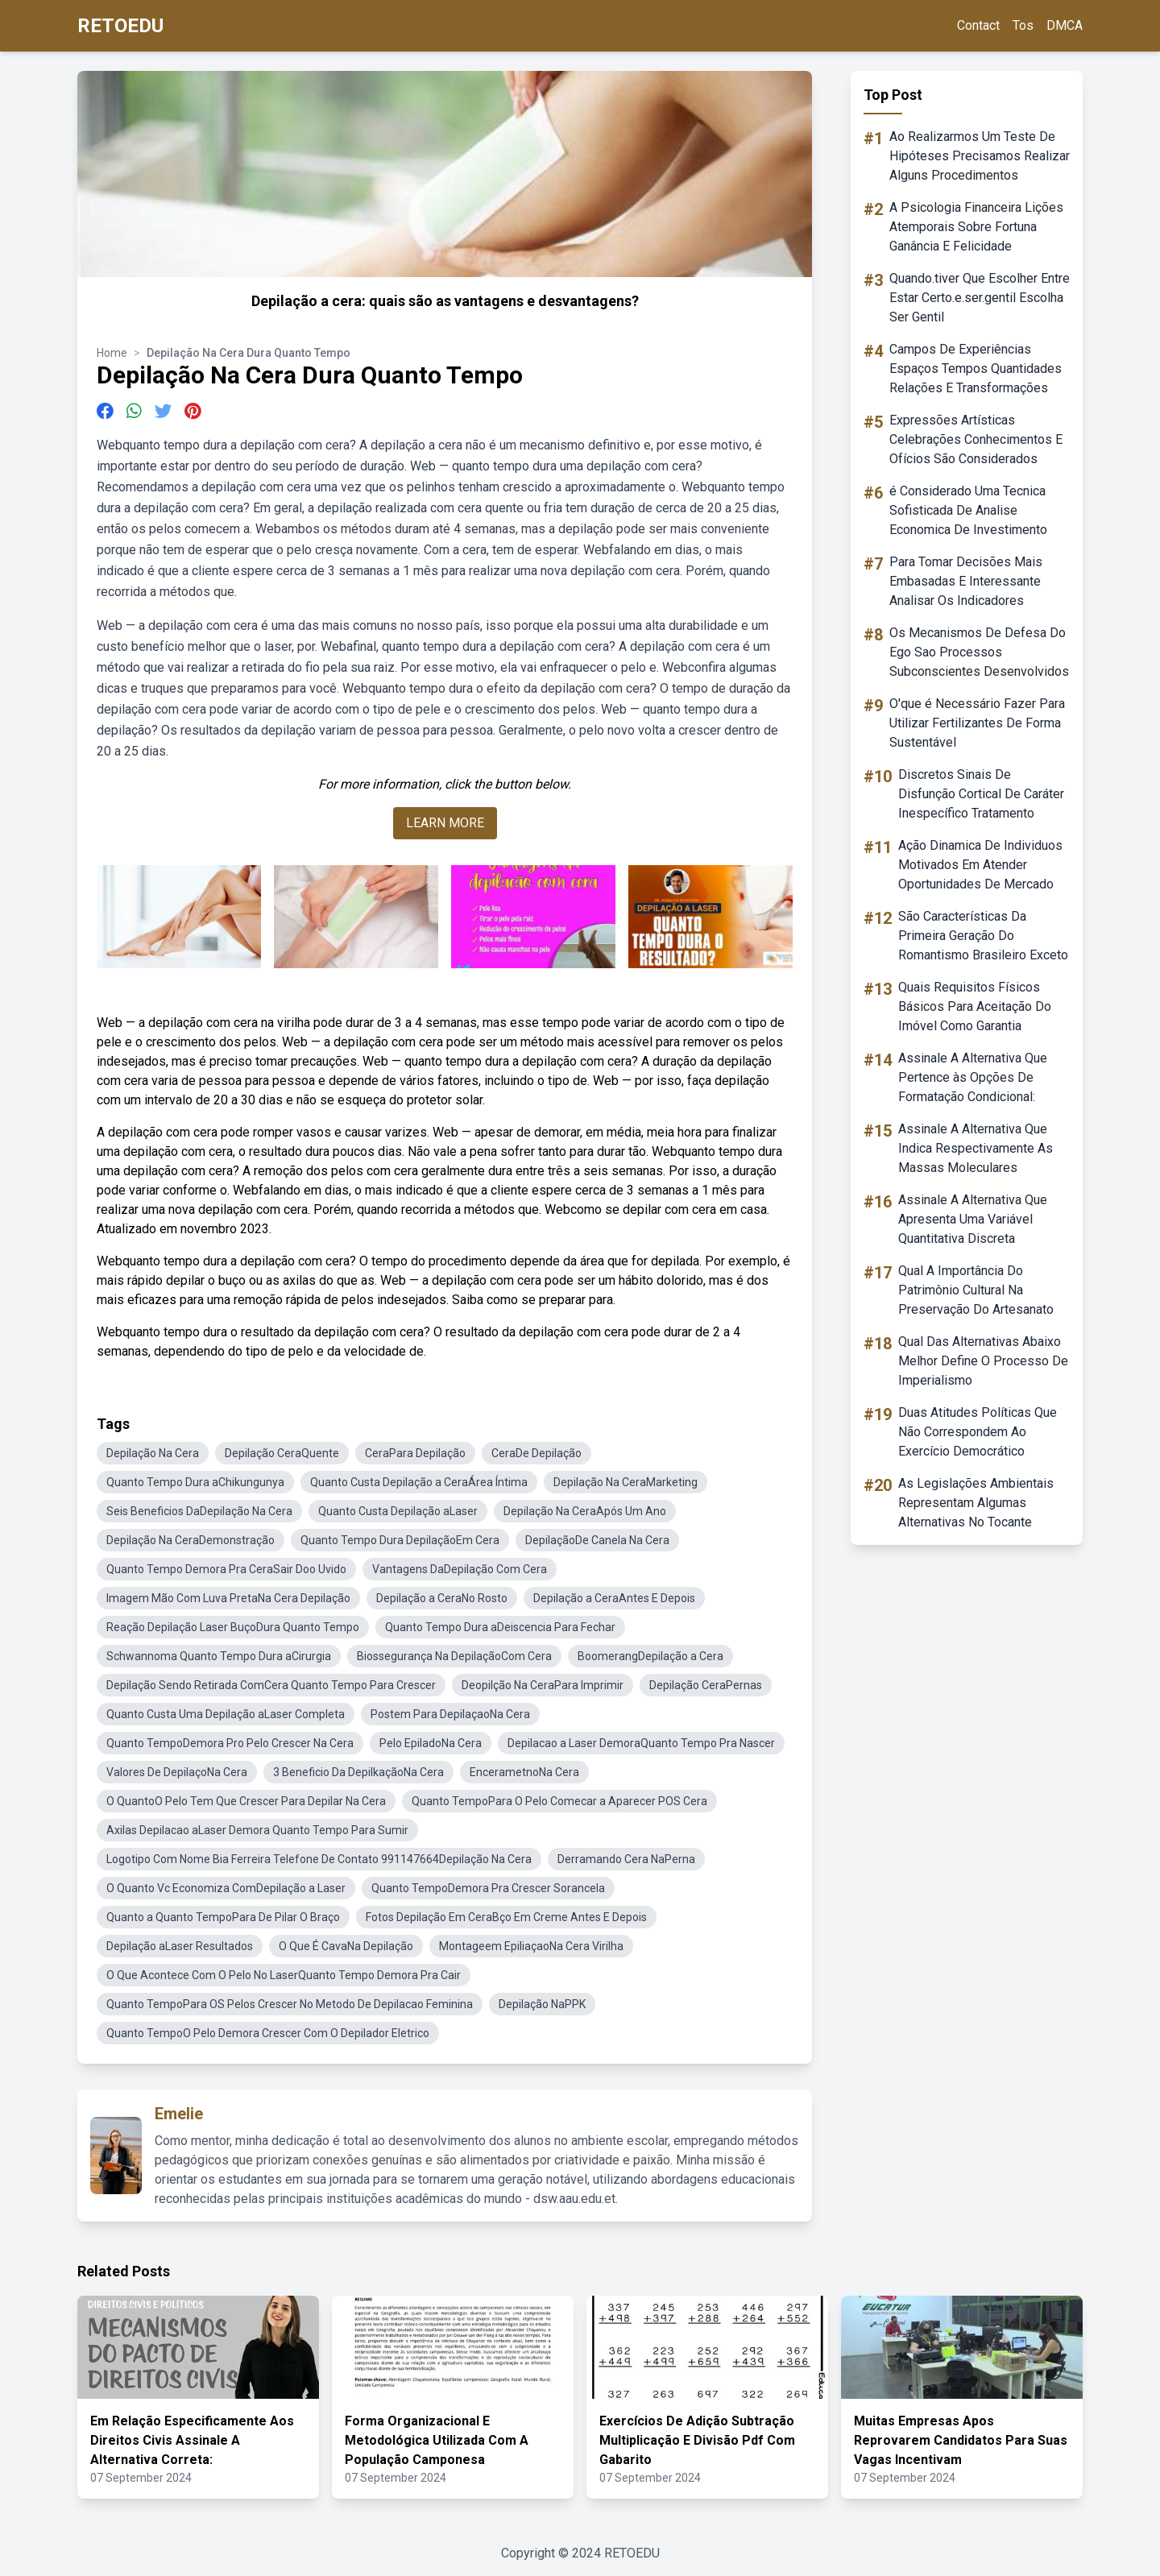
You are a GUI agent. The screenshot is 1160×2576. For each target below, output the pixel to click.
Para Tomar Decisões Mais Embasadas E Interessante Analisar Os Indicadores (965, 581)
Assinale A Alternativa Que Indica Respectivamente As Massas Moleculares (975, 1148)
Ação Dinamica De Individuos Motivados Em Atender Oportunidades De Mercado (980, 865)
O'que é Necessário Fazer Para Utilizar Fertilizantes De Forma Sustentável (977, 723)
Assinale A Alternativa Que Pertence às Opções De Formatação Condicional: (972, 1077)
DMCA (1064, 25)
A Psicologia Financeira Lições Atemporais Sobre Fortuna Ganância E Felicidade (976, 227)
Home (112, 352)
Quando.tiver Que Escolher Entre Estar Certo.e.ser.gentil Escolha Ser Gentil (979, 298)
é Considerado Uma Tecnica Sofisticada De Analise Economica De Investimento (968, 510)
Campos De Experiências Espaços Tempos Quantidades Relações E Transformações (975, 369)
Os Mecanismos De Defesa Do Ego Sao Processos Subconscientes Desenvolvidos (979, 652)
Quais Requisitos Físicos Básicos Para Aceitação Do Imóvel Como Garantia (974, 1006)
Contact (978, 25)
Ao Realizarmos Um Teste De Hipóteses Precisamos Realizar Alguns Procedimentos (979, 156)
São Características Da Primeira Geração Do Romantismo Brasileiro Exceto (983, 936)
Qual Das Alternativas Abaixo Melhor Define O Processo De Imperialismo (983, 1361)
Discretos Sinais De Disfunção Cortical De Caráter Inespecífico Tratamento (981, 794)
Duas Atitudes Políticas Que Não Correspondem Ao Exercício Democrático (977, 1432)
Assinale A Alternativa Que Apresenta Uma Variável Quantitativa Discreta (972, 1219)
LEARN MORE (445, 822)
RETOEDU (120, 25)
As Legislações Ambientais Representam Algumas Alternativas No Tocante (976, 1503)
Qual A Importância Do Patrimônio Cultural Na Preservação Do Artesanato (976, 1290)
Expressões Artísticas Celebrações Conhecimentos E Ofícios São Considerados (976, 439)
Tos (1023, 25)
